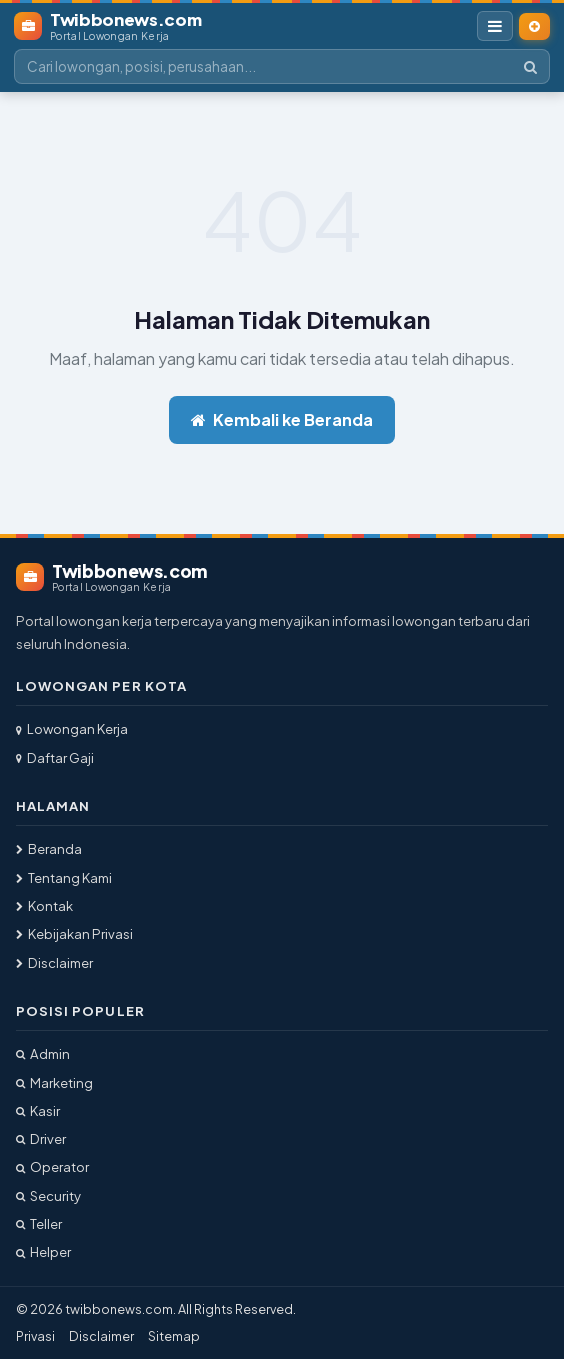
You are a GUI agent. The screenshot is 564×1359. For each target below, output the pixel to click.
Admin (43, 1053)
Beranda (49, 848)
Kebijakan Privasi (74, 933)
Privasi (35, 1336)
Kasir (38, 1110)
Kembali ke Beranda (282, 419)
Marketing (54, 1082)
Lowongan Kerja (72, 728)
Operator (52, 1166)
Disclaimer (54, 962)
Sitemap (174, 1336)
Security (48, 1195)
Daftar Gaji (55, 757)
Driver (41, 1138)
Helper (43, 1251)
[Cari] (530, 66)
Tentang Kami (64, 877)
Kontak (44, 905)
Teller (39, 1223)
